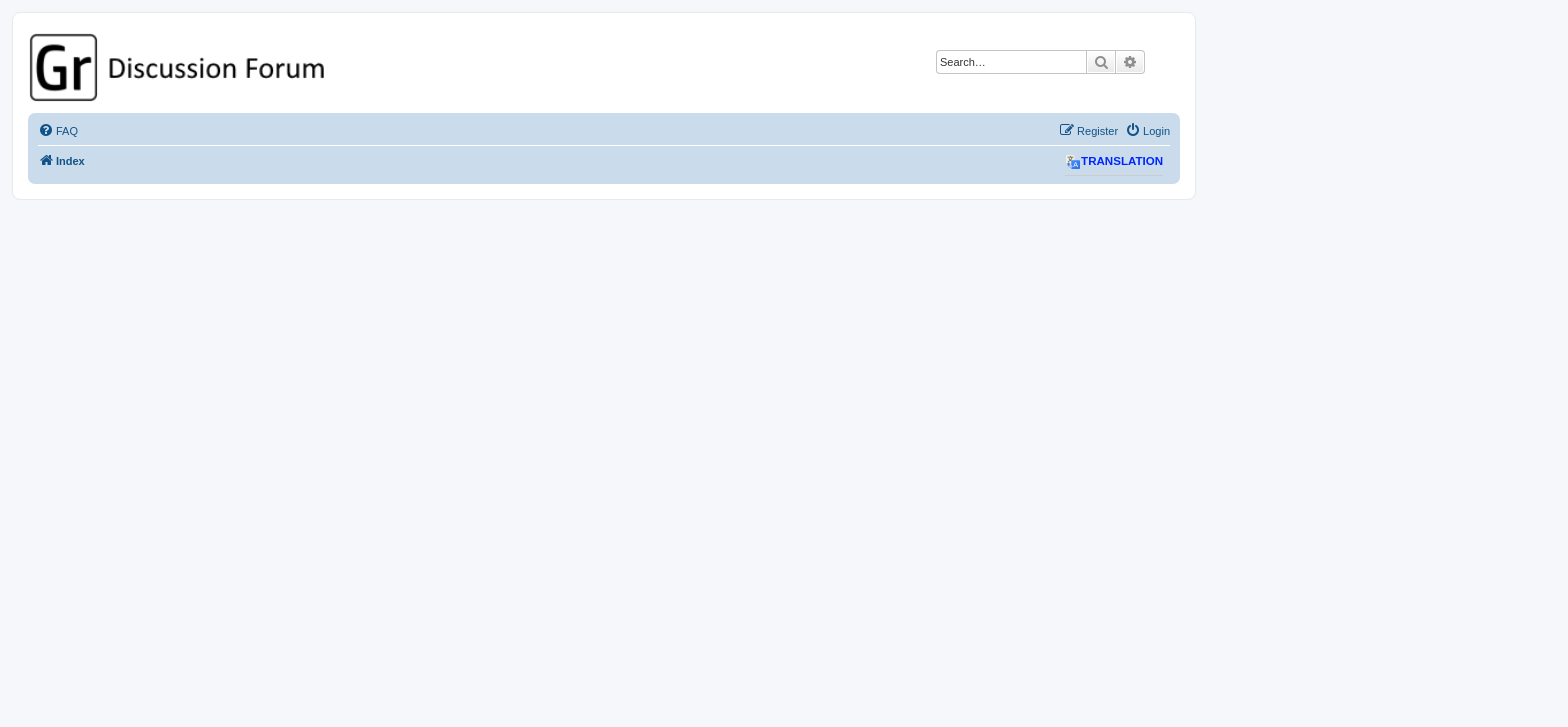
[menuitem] (58, 131)
